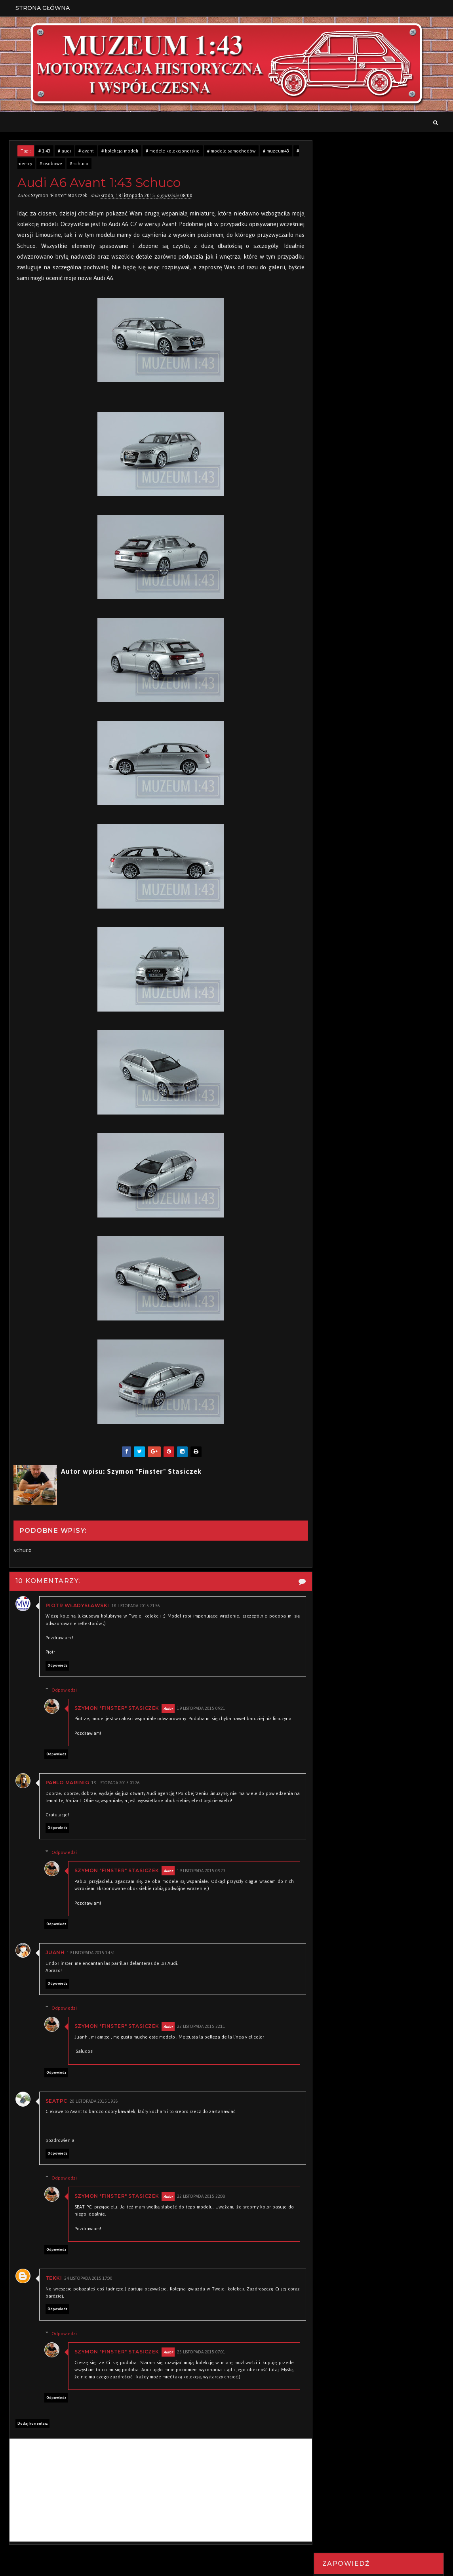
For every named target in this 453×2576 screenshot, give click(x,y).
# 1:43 (44, 151)
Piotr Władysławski (77, 1606)
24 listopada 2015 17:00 (88, 2286)
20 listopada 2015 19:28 (94, 2109)
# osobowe (51, 163)
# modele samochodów (231, 151)
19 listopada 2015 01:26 (115, 1790)
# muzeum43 (276, 151)
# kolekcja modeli (119, 151)
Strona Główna (42, 7)
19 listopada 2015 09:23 (202, 1878)
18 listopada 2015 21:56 (136, 1606)
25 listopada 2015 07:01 (202, 2359)
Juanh (55, 1960)
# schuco (79, 163)
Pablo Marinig (67, 1790)
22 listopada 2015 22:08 (202, 2204)
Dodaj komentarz (32, 2431)
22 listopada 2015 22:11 (202, 2034)
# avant (86, 151)
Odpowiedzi (65, 1690)
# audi (64, 151)
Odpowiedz (57, 1665)
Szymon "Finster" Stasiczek (117, 1708)
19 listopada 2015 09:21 (202, 1708)
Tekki (54, 2285)
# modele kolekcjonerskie (173, 151)
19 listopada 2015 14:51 (91, 1960)
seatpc (56, 2108)
